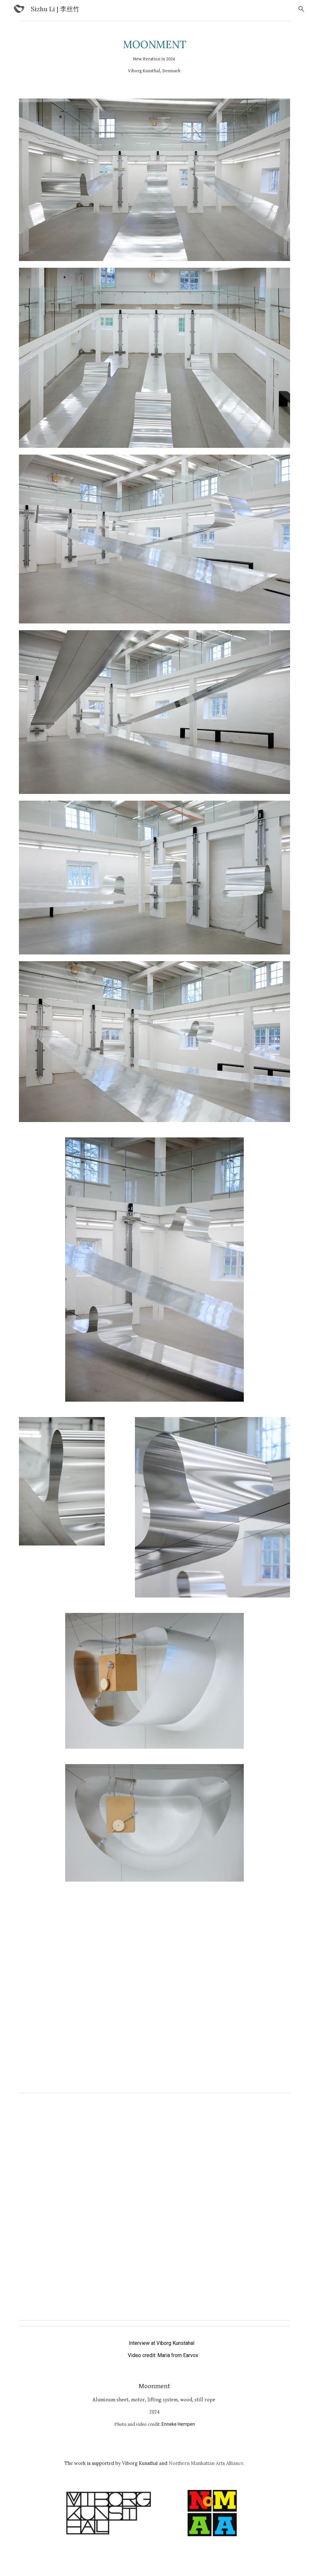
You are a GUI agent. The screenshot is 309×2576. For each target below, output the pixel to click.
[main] (154, 57)
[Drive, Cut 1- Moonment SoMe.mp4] (154, 2220)
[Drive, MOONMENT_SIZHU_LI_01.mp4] (154, 2004)
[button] (301, 9)
